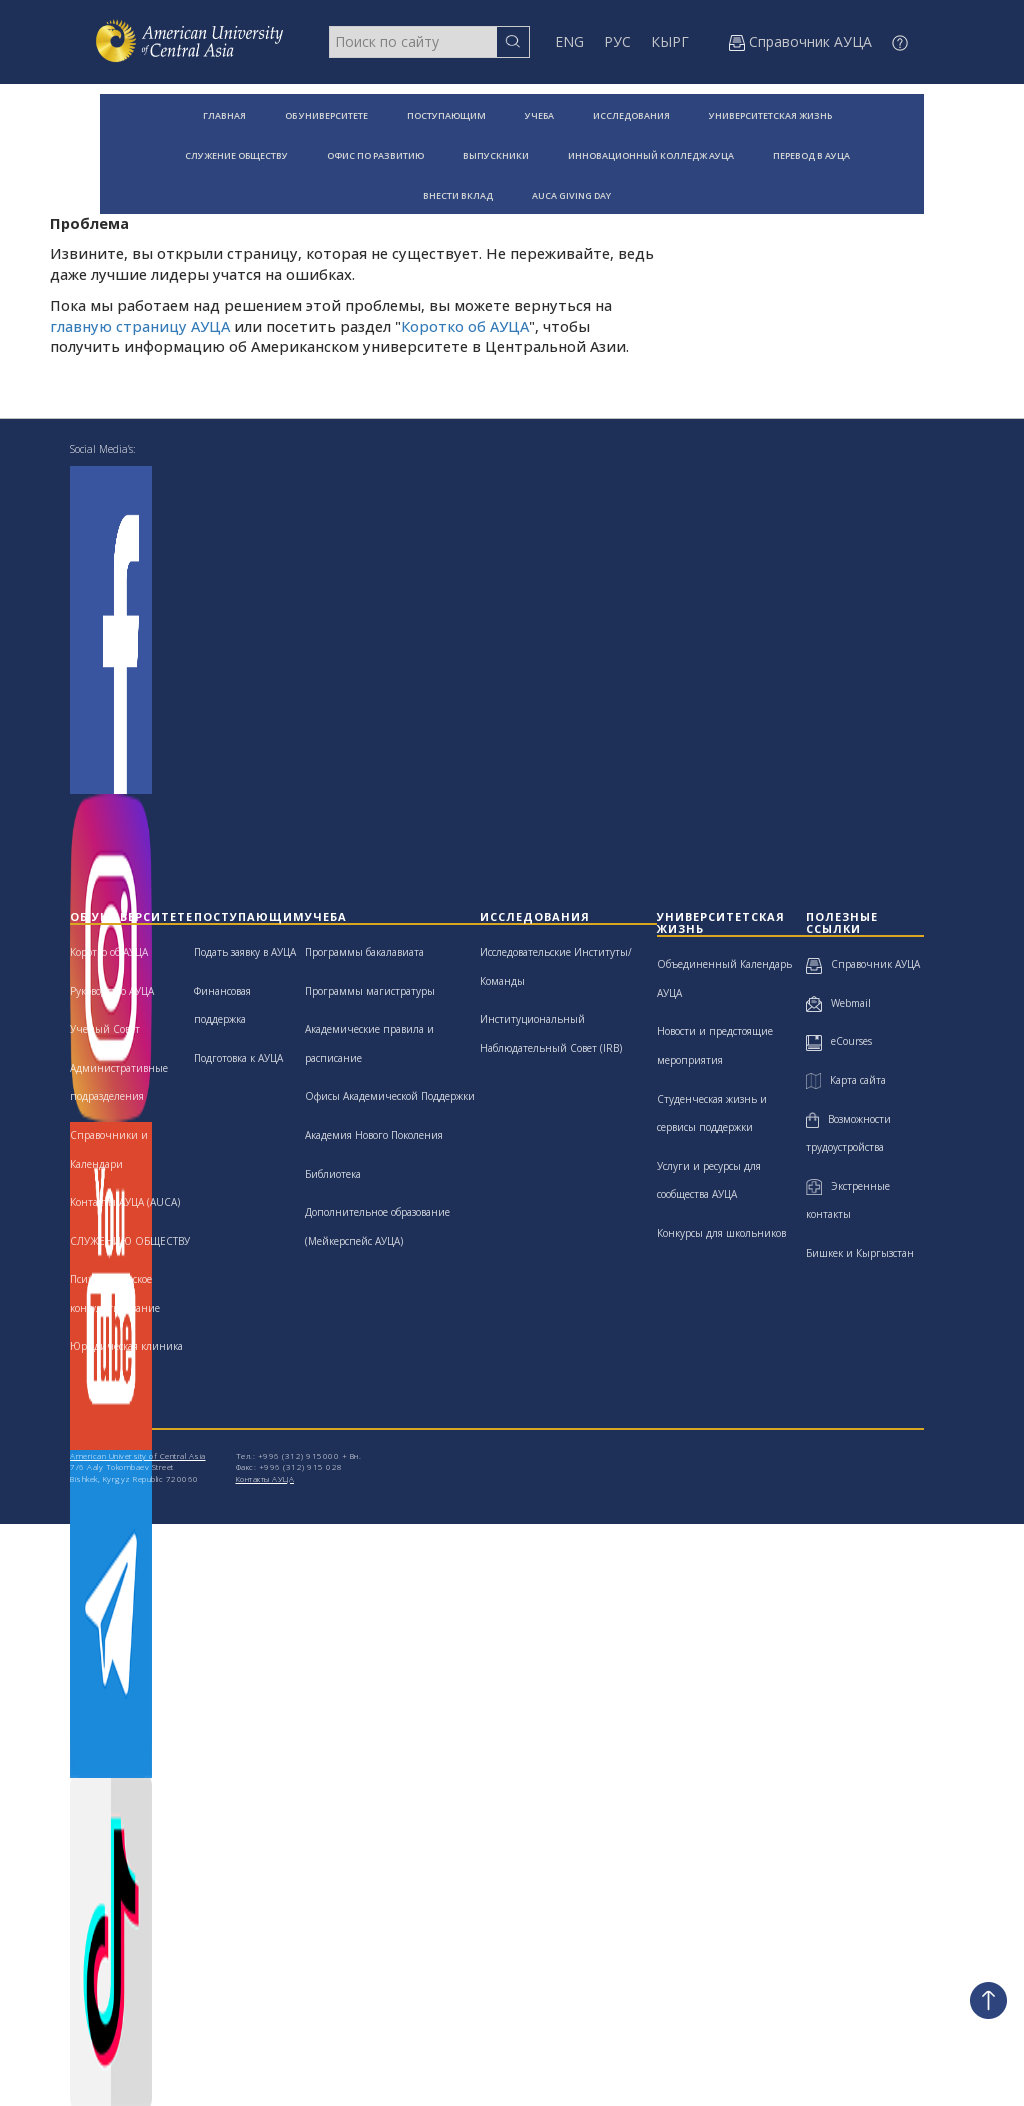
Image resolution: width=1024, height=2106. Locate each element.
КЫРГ (670, 41)
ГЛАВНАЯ (224, 115)
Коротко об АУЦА (465, 326)
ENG (569, 41)
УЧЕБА (539, 115)
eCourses (839, 1041)
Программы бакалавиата (364, 952)
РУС (617, 41)
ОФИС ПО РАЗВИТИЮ (375, 155)
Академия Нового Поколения (374, 1135)
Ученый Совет (105, 1029)
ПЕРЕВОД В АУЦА (811, 155)
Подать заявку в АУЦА (245, 952)
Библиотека (333, 1174)
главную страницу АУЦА (140, 326)
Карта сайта (846, 1080)
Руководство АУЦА (112, 991)
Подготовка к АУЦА (238, 1058)
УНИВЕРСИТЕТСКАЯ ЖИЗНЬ (770, 115)
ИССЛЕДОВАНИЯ (631, 115)
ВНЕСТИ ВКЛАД (458, 195)
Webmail (838, 1003)
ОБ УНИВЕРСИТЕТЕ (326, 115)
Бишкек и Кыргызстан (860, 1253)
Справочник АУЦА (863, 964)
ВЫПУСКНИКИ (496, 155)
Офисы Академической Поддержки (390, 1096)
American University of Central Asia (138, 1455)
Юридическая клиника (126, 1346)
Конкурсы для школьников (721, 1233)
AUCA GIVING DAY (571, 195)
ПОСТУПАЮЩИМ (446, 115)
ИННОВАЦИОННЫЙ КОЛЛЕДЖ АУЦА (651, 155)
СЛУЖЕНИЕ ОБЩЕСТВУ (236, 155)
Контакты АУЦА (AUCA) (125, 1202)
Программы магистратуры (370, 991)
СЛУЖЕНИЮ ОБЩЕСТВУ (130, 1241)
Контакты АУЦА (265, 1478)
